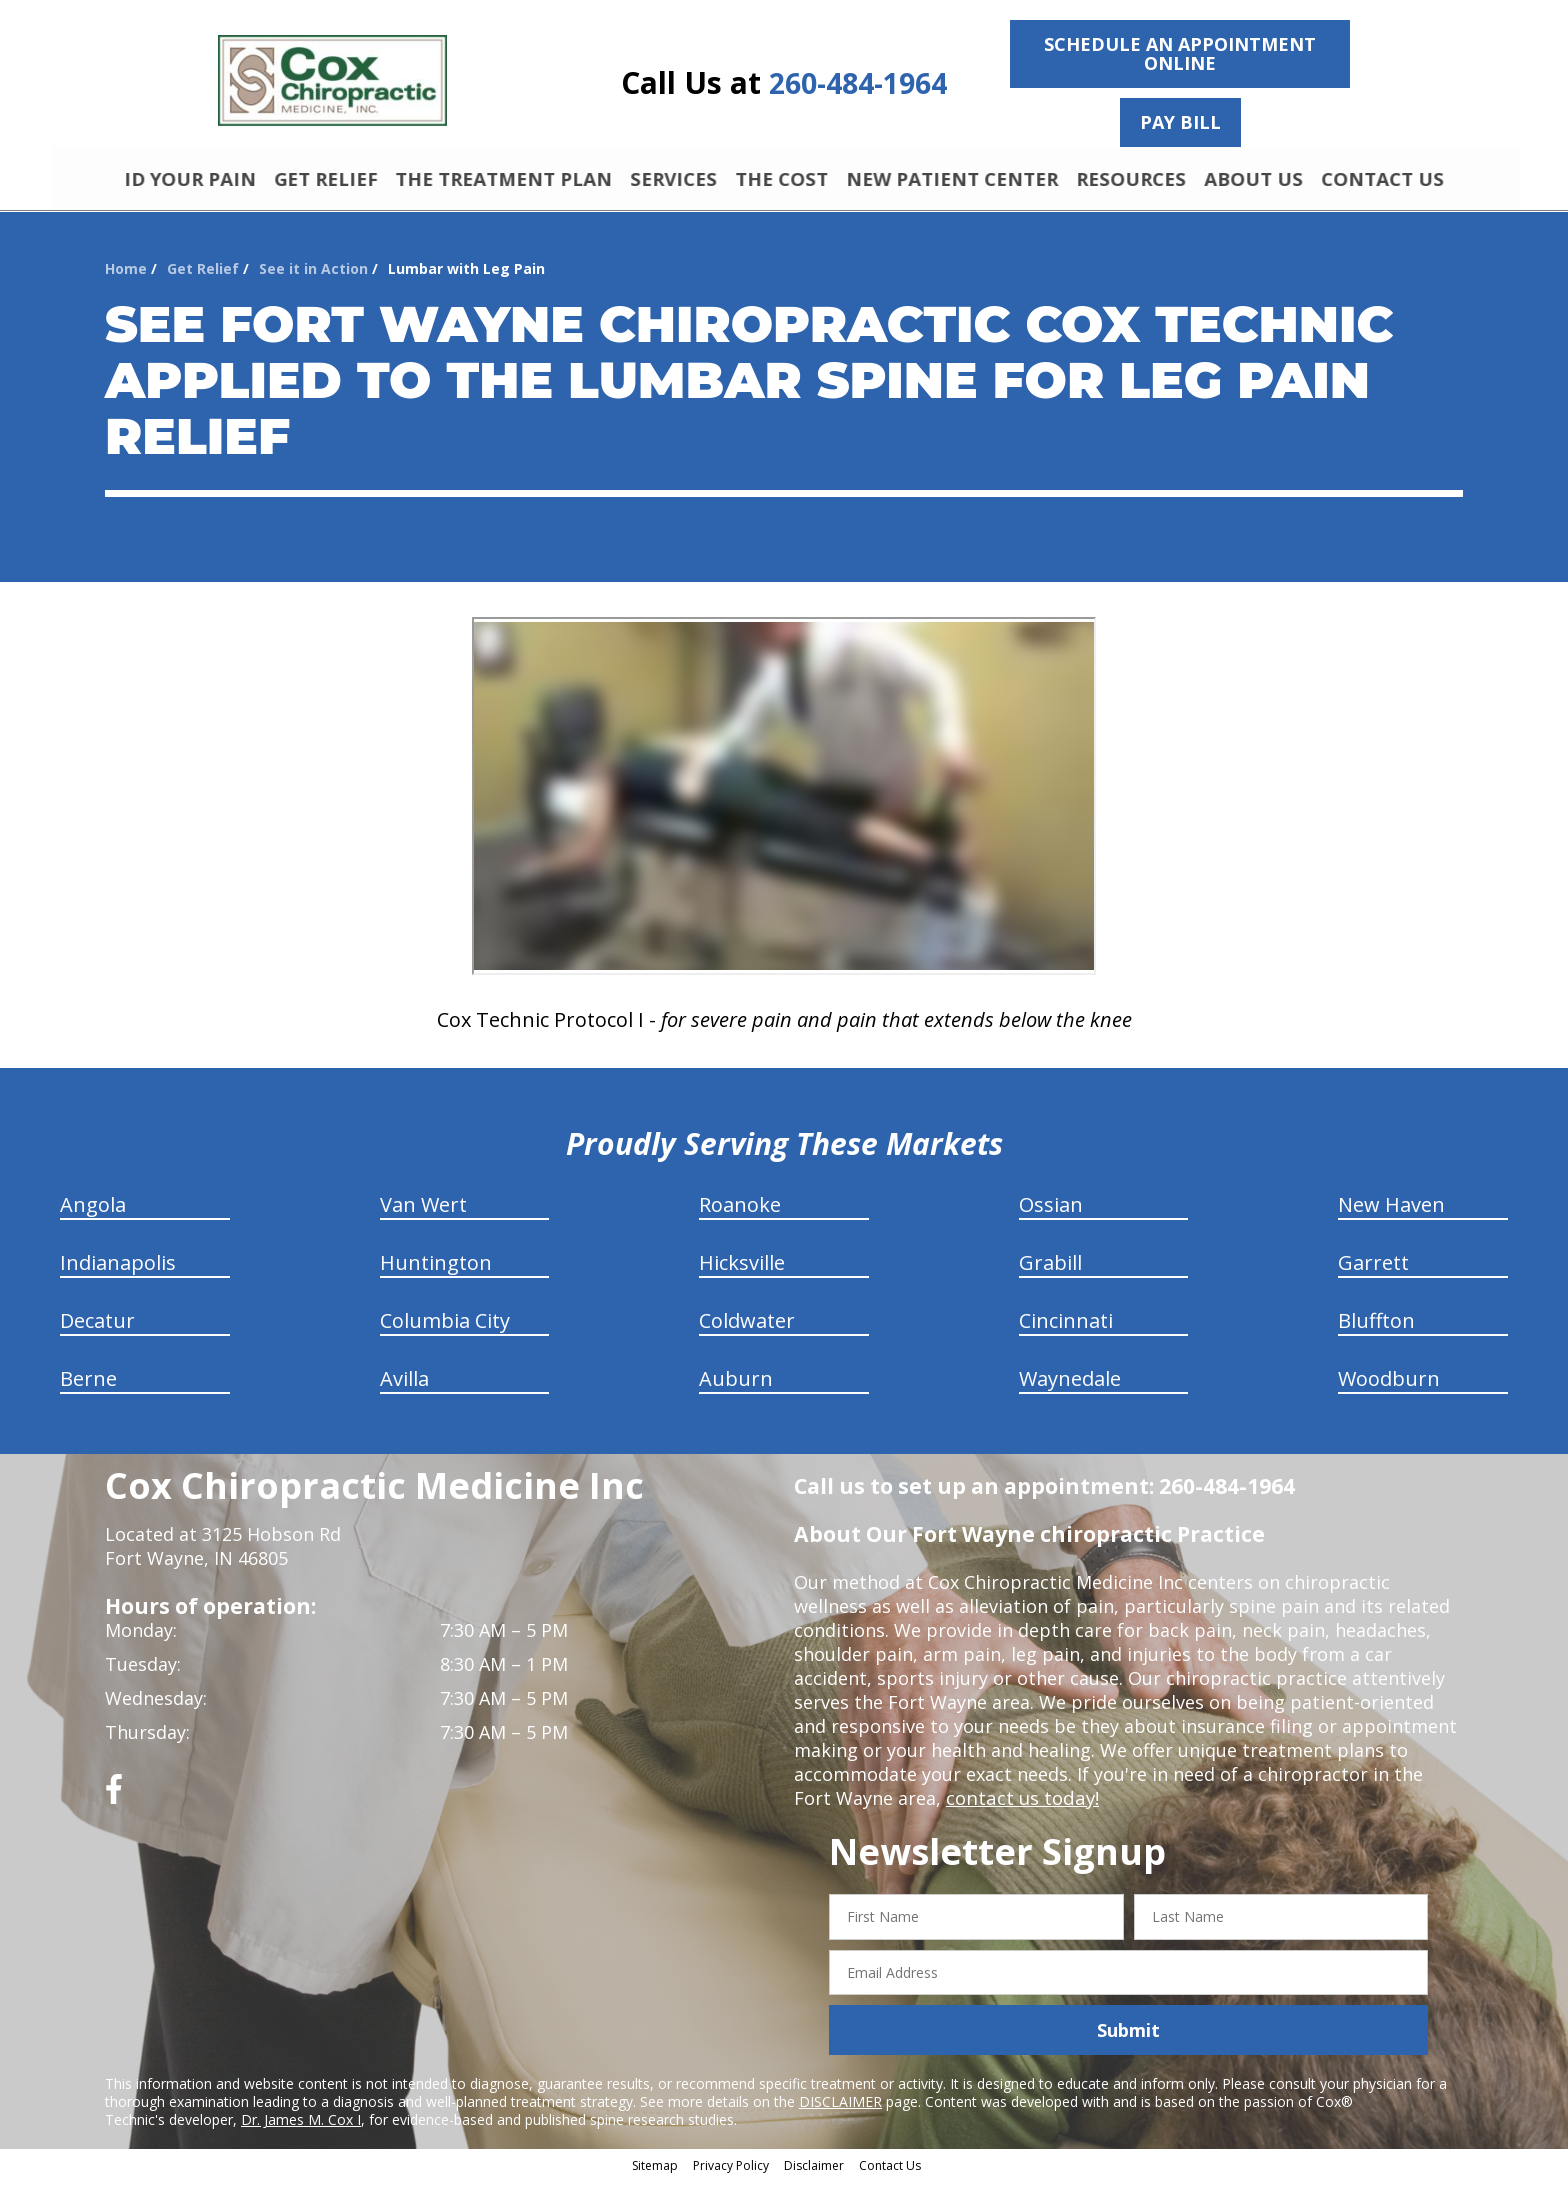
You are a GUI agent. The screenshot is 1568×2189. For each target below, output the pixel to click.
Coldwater (747, 1329)
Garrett (1373, 1271)
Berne (88, 1387)
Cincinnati (1066, 1329)
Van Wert (423, 1213)
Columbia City (445, 1329)
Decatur (97, 1329)
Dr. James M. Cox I (301, 2128)
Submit (1128, 2039)
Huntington (436, 1271)
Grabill (1050, 1271)
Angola (93, 1213)
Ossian (1051, 1213)
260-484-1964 (858, 83)
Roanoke (740, 1213)
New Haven (1391, 1213)
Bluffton (1376, 1329)
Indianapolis (118, 1271)
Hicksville (742, 1271)
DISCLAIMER (840, 2110)
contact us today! (1020, 1807)
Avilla (404, 1387)
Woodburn (1389, 1387)
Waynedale (1070, 1387)
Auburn (736, 1387)
